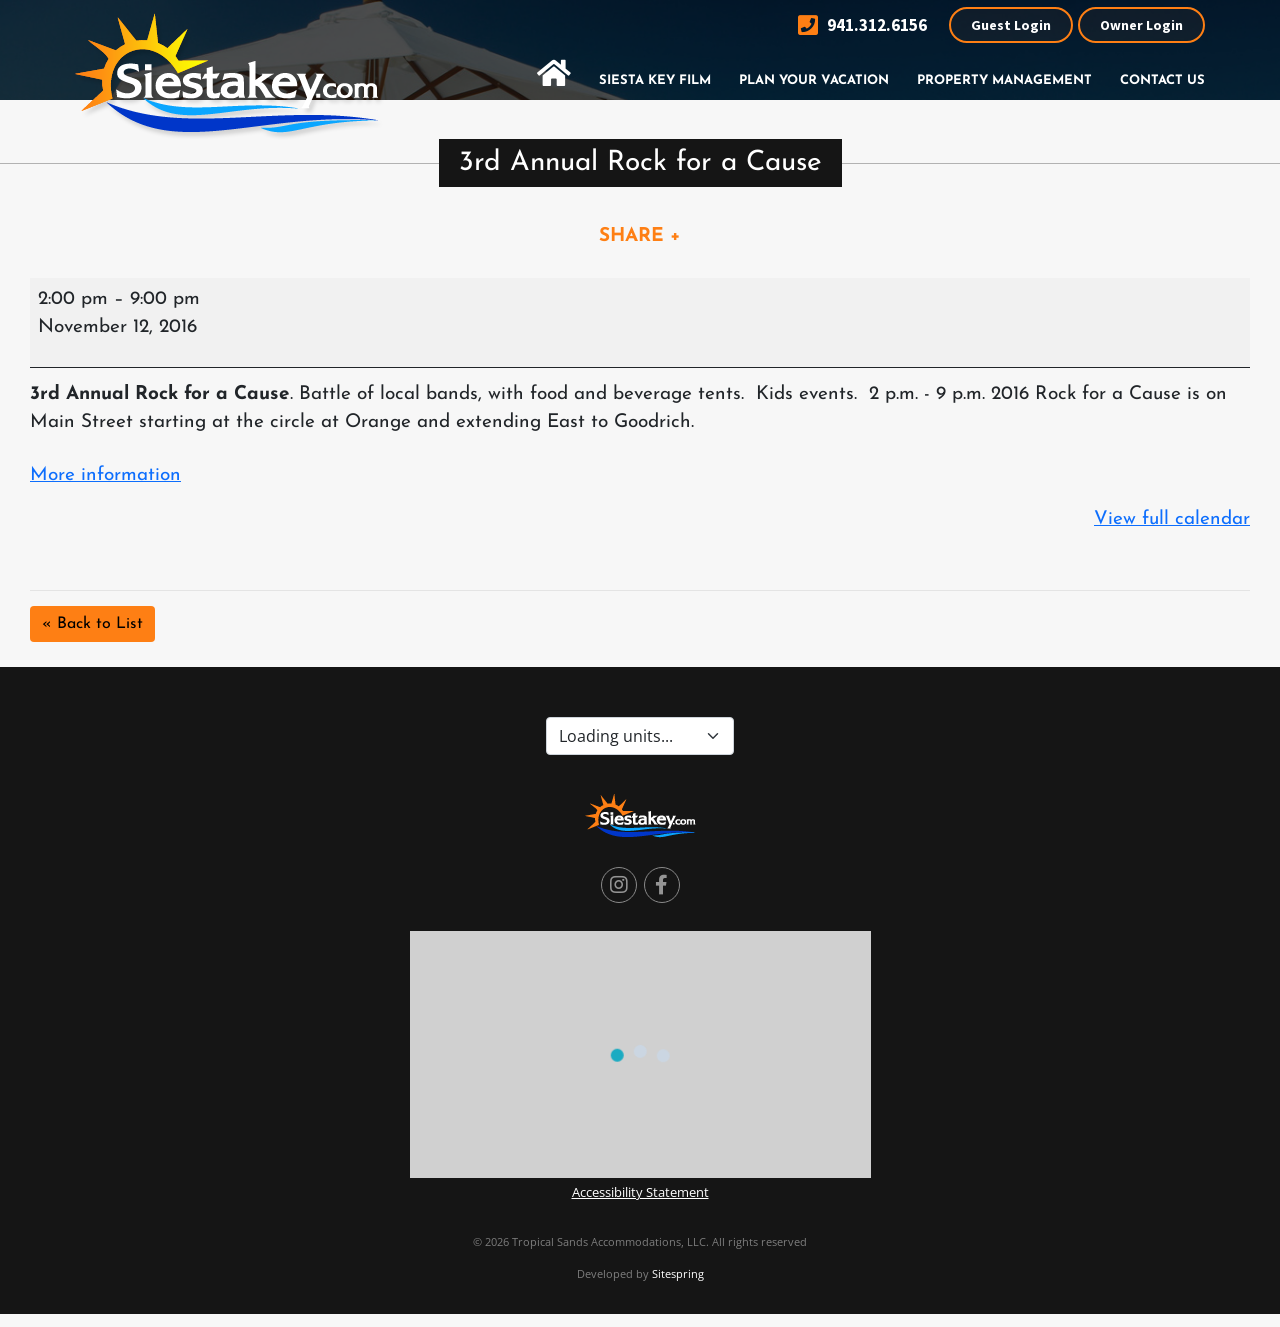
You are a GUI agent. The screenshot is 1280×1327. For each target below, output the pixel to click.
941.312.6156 (862, 25)
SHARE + (640, 236)
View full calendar (1172, 519)
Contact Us (1162, 80)
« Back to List (92, 624)
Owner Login (1141, 25)
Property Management (1004, 80)
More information (105, 475)
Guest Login (1011, 25)
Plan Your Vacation (814, 80)
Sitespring (678, 1273)
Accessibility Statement (640, 1192)
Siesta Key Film (655, 80)
